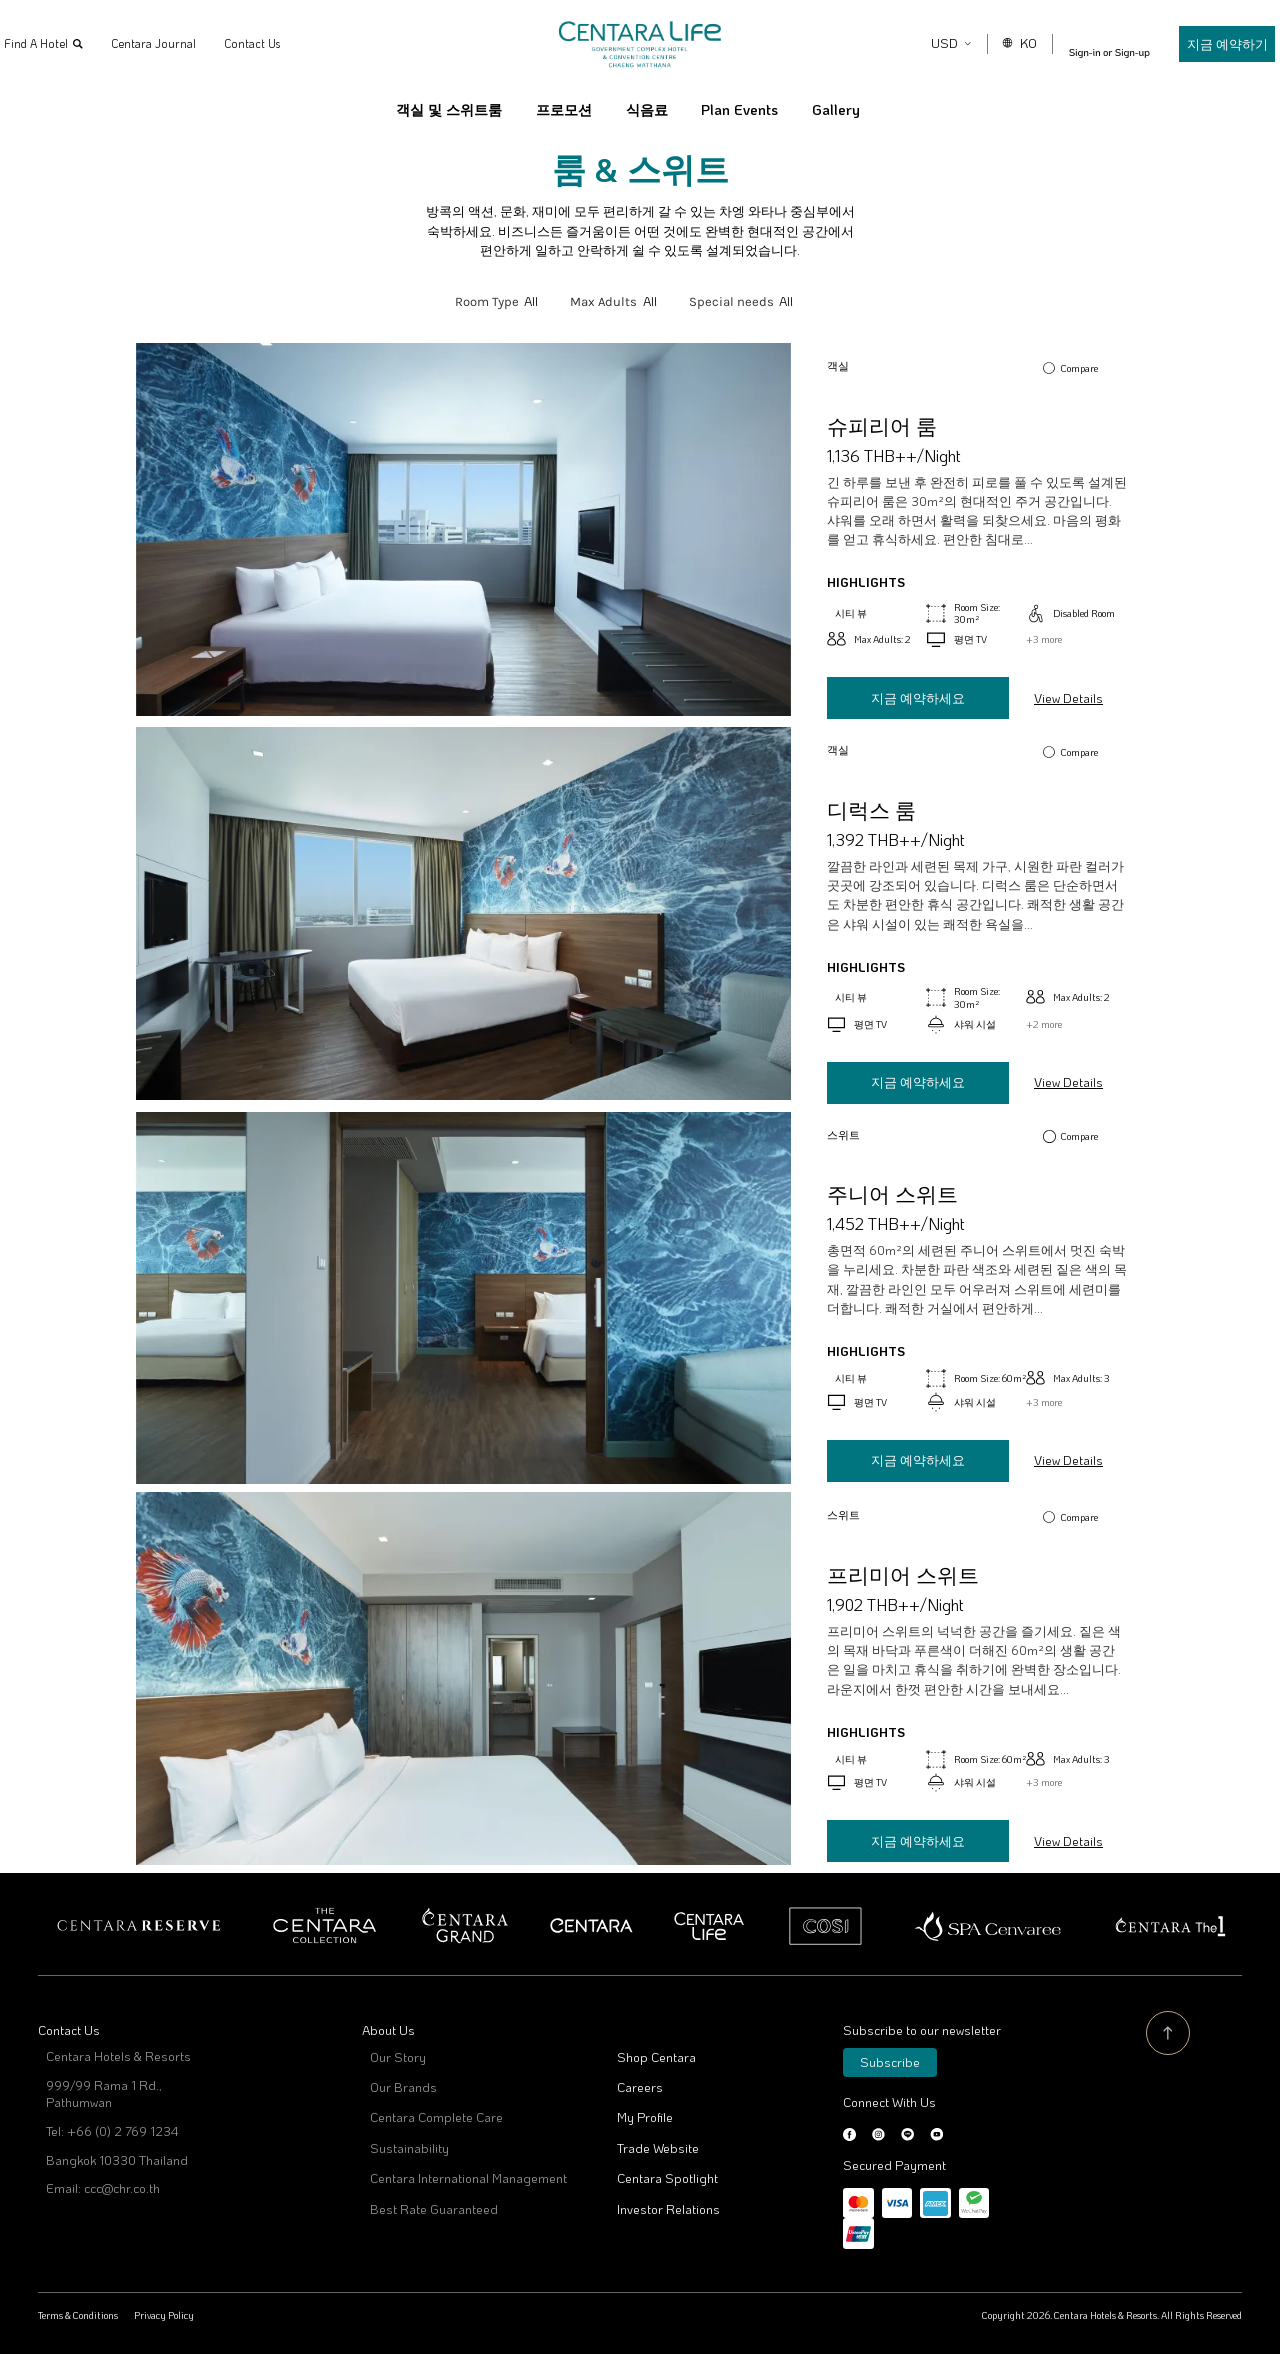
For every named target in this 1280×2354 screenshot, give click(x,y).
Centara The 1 (1169, 1926)
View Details (1068, 698)
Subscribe (890, 2062)
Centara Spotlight (667, 2178)
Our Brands (403, 2087)
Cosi (825, 1926)
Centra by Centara (710, 1926)
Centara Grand (465, 1926)
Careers (640, 2087)
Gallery (836, 109)
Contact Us (276, 43)
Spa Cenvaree (988, 1926)
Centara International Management (468, 2178)
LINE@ (907, 2134)
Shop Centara (656, 2057)
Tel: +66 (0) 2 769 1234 (112, 2131)
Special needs (731, 301)
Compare (1079, 368)
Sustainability (409, 2148)
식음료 (647, 109)
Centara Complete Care (436, 2117)
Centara (592, 1926)
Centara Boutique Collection (325, 1926)
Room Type (487, 301)
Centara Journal (177, 43)
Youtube (936, 2134)
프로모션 (564, 109)
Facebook (849, 2134)
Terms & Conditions (78, 2315)
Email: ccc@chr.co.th (103, 2188)
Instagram (878, 2134)
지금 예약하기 (1203, 44)
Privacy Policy (164, 2315)
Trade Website (658, 2148)
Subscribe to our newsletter (922, 2030)
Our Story (398, 2057)
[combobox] (531, 301)
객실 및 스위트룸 (449, 109)
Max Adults (603, 301)
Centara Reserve (139, 1926)
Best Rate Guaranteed (434, 2209)
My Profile (645, 2117)
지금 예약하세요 (918, 698)
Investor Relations (668, 2209)
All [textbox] (531, 301)
